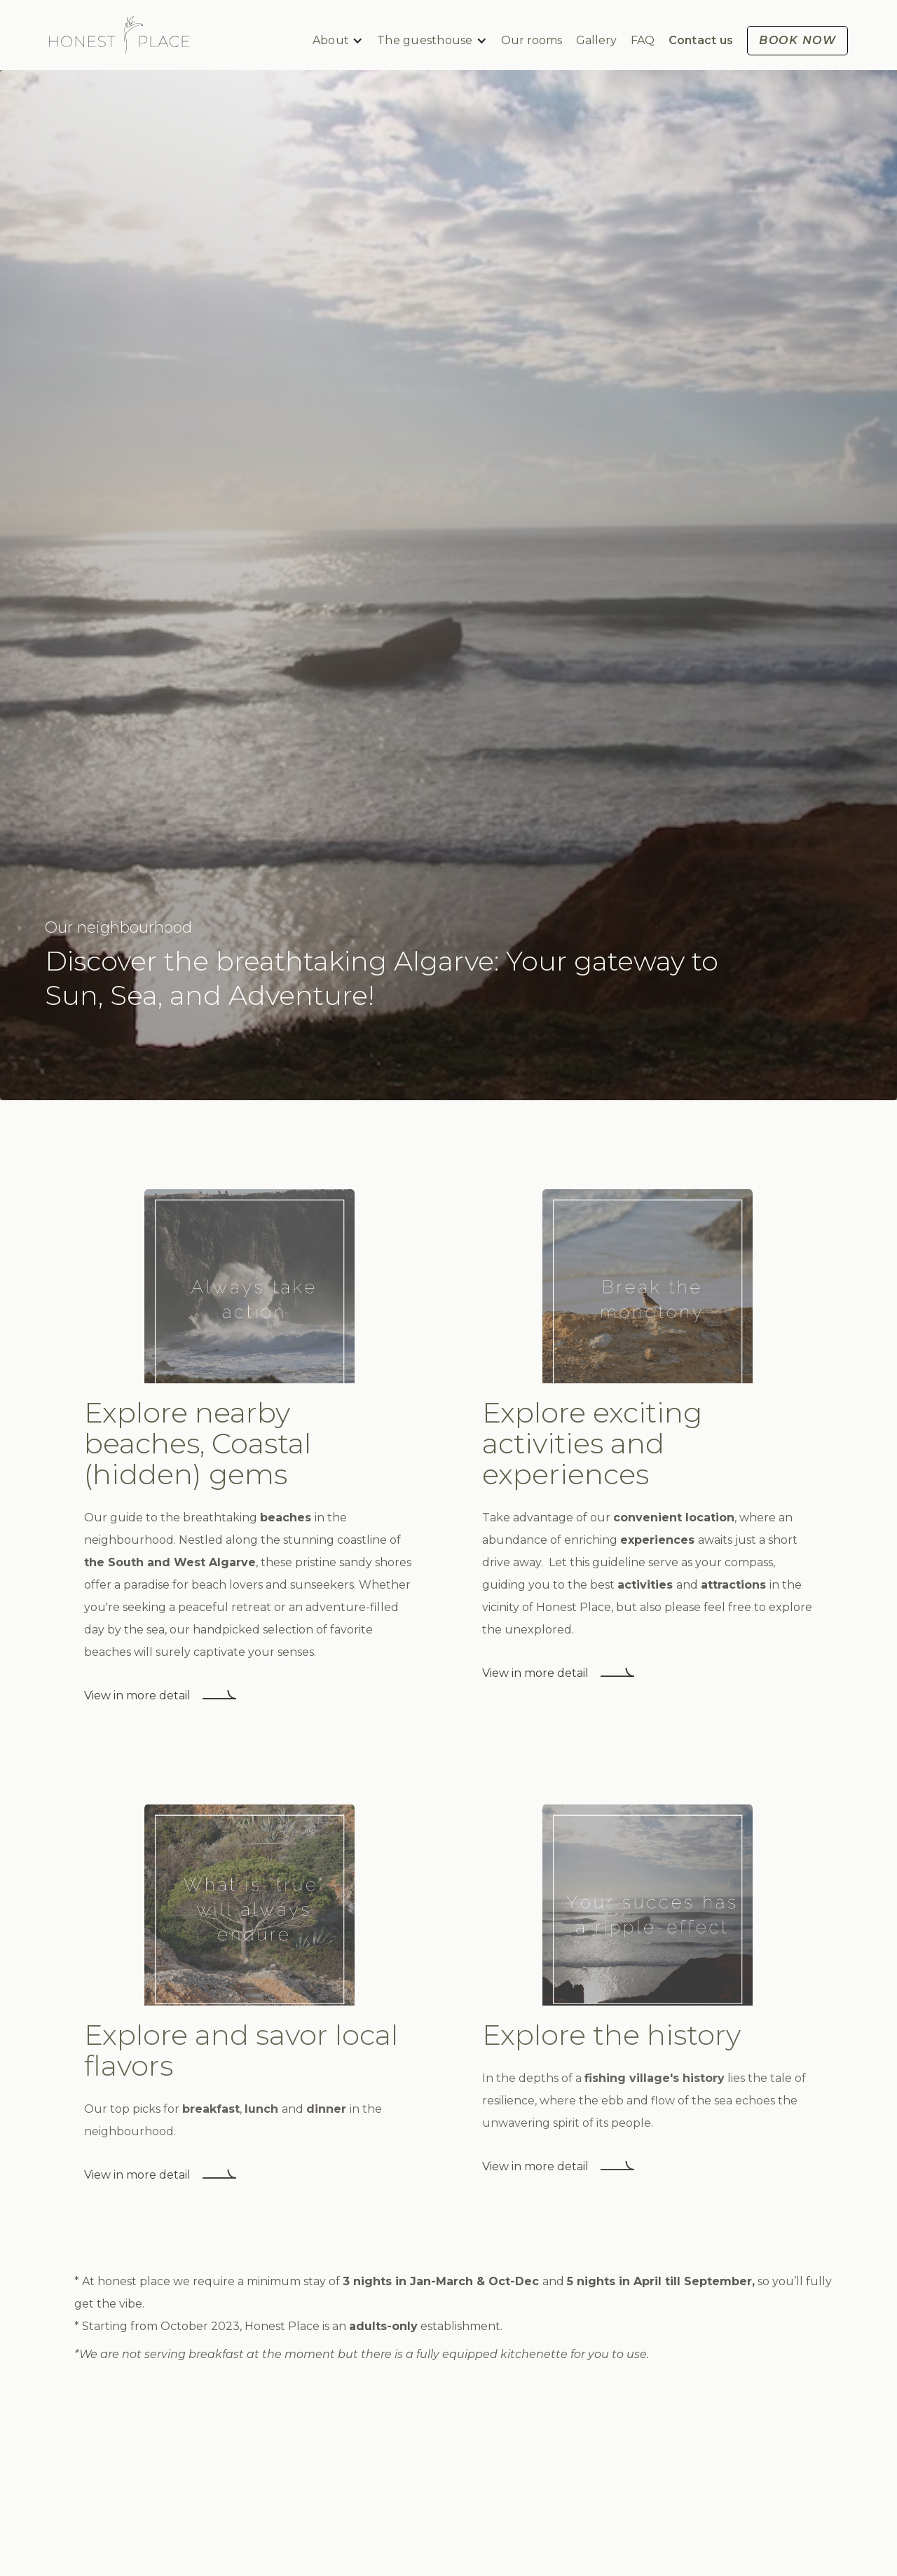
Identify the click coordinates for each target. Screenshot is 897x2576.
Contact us (701, 40)
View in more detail (137, 1695)
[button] (338, 41)
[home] (119, 35)
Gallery (596, 40)
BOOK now (797, 40)
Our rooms (531, 40)
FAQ (643, 40)
